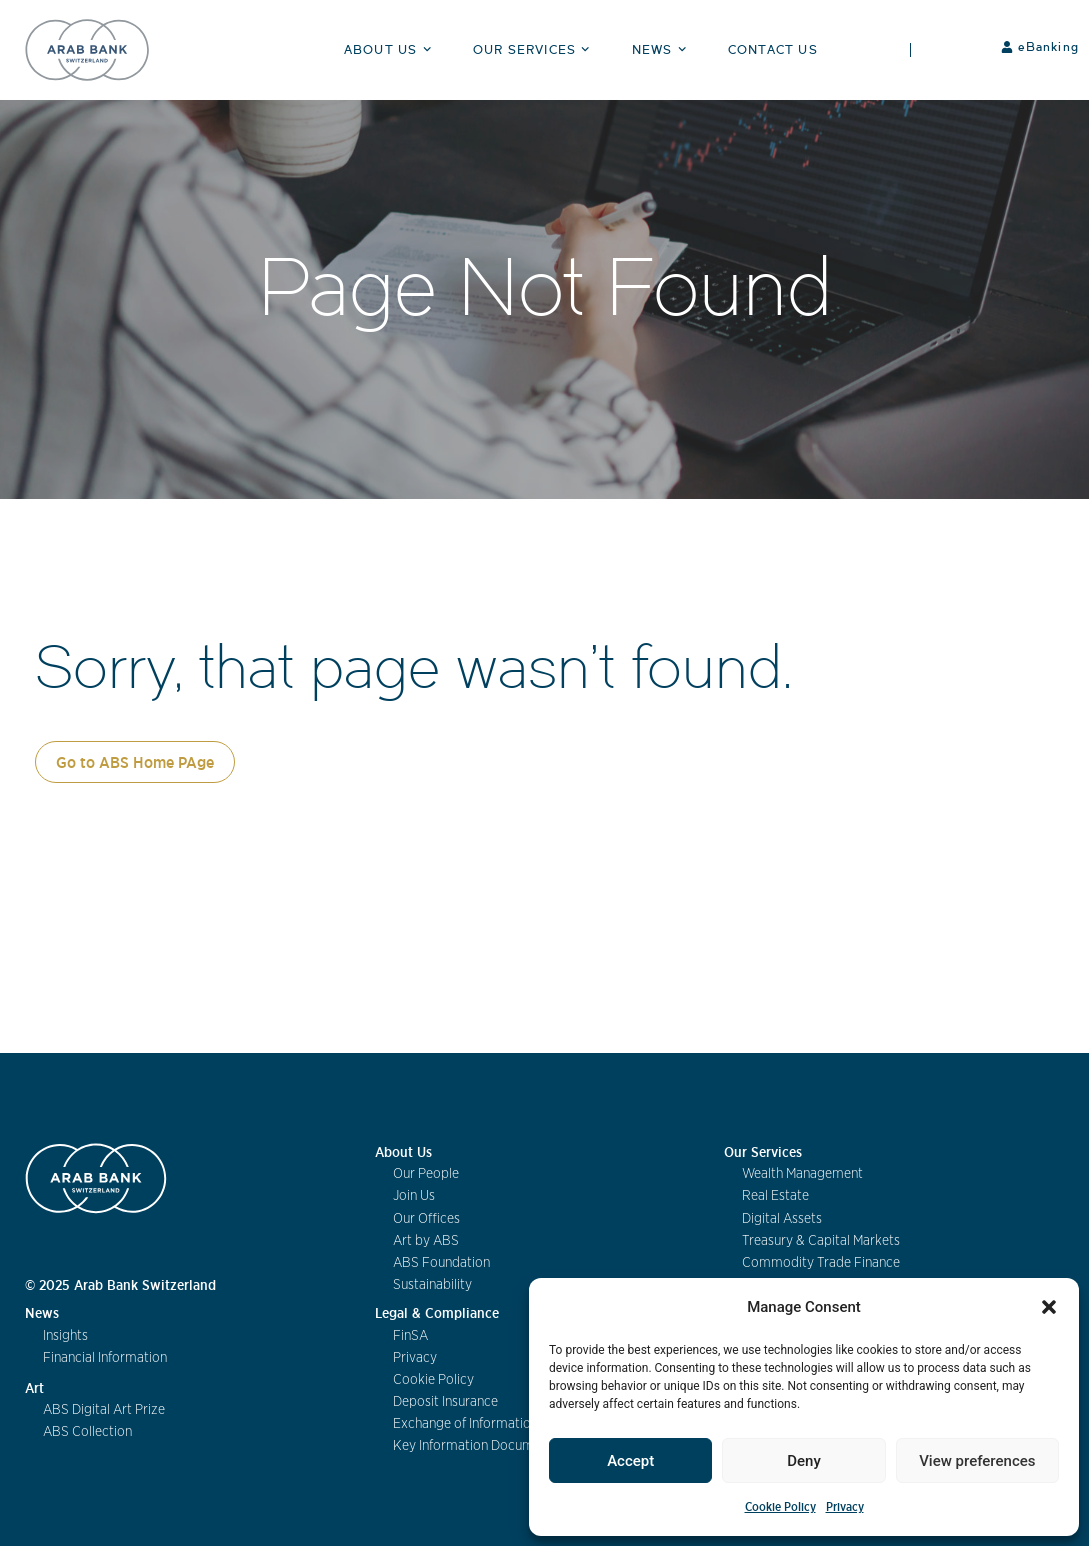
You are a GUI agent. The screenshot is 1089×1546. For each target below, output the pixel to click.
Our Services (534, 49)
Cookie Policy (780, 1506)
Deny (804, 1461)
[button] (1049, 1307)
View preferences (977, 1461)
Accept (630, 1461)
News (661, 49)
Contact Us (773, 49)
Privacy (845, 1506)
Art (34, 1388)
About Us (390, 49)
